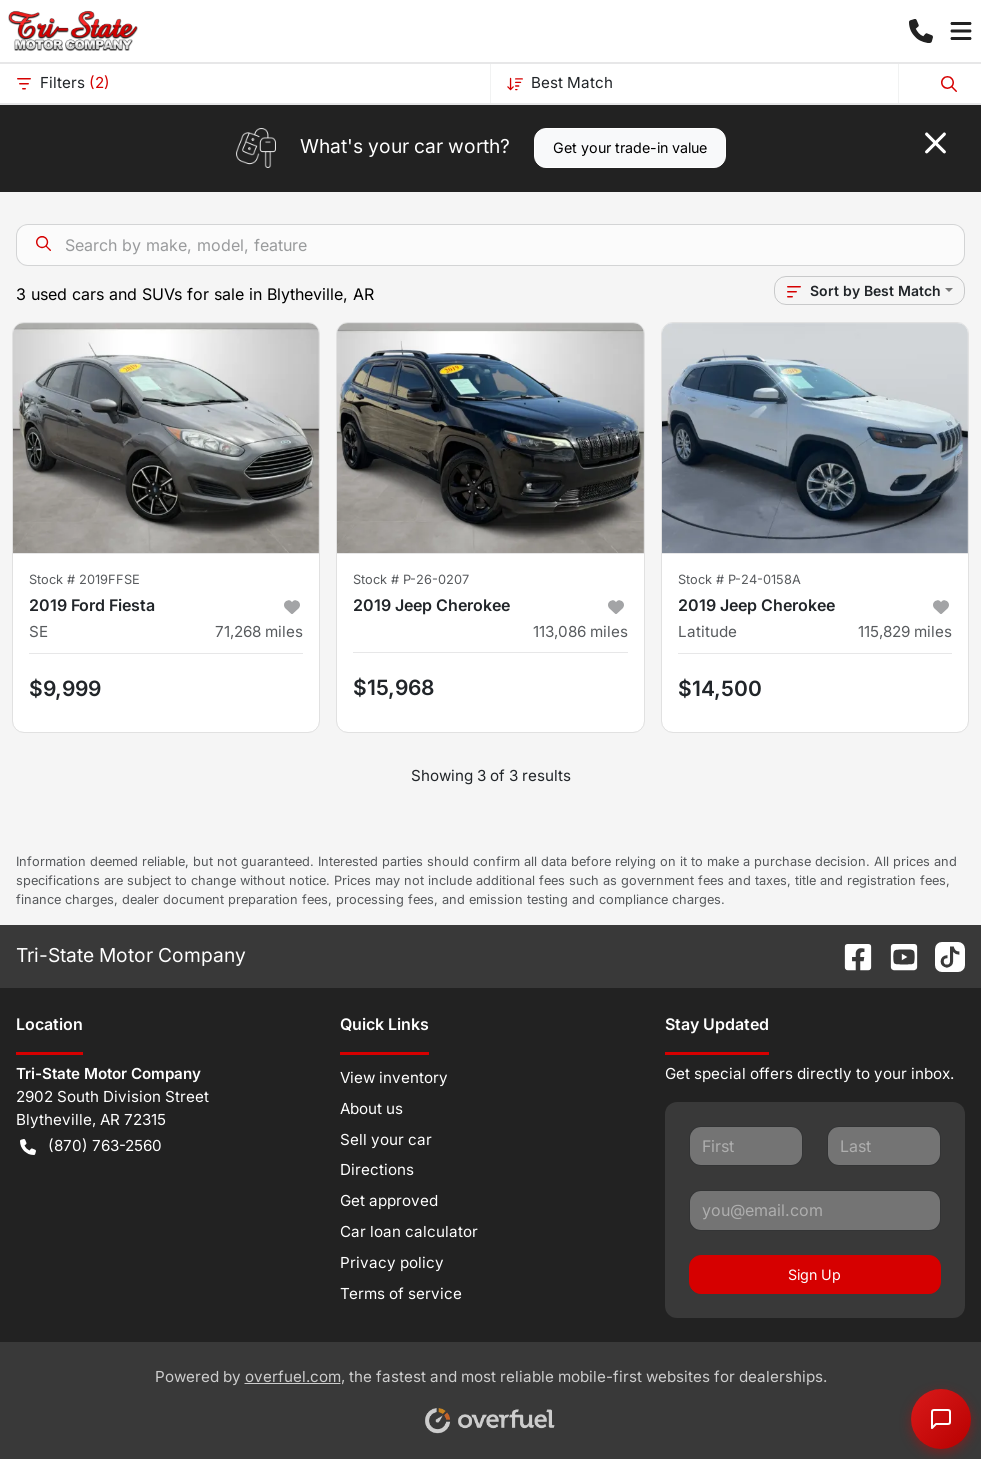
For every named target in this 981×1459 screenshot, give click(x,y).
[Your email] (815, 1210)
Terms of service (401, 1293)
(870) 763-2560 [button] (91, 1146)
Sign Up (814, 1274)
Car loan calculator (409, 1231)
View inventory (394, 1077)
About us (371, 1108)
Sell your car (386, 1139)
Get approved (389, 1200)
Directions (377, 1169)
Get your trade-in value (630, 147)
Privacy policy (392, 1262)
